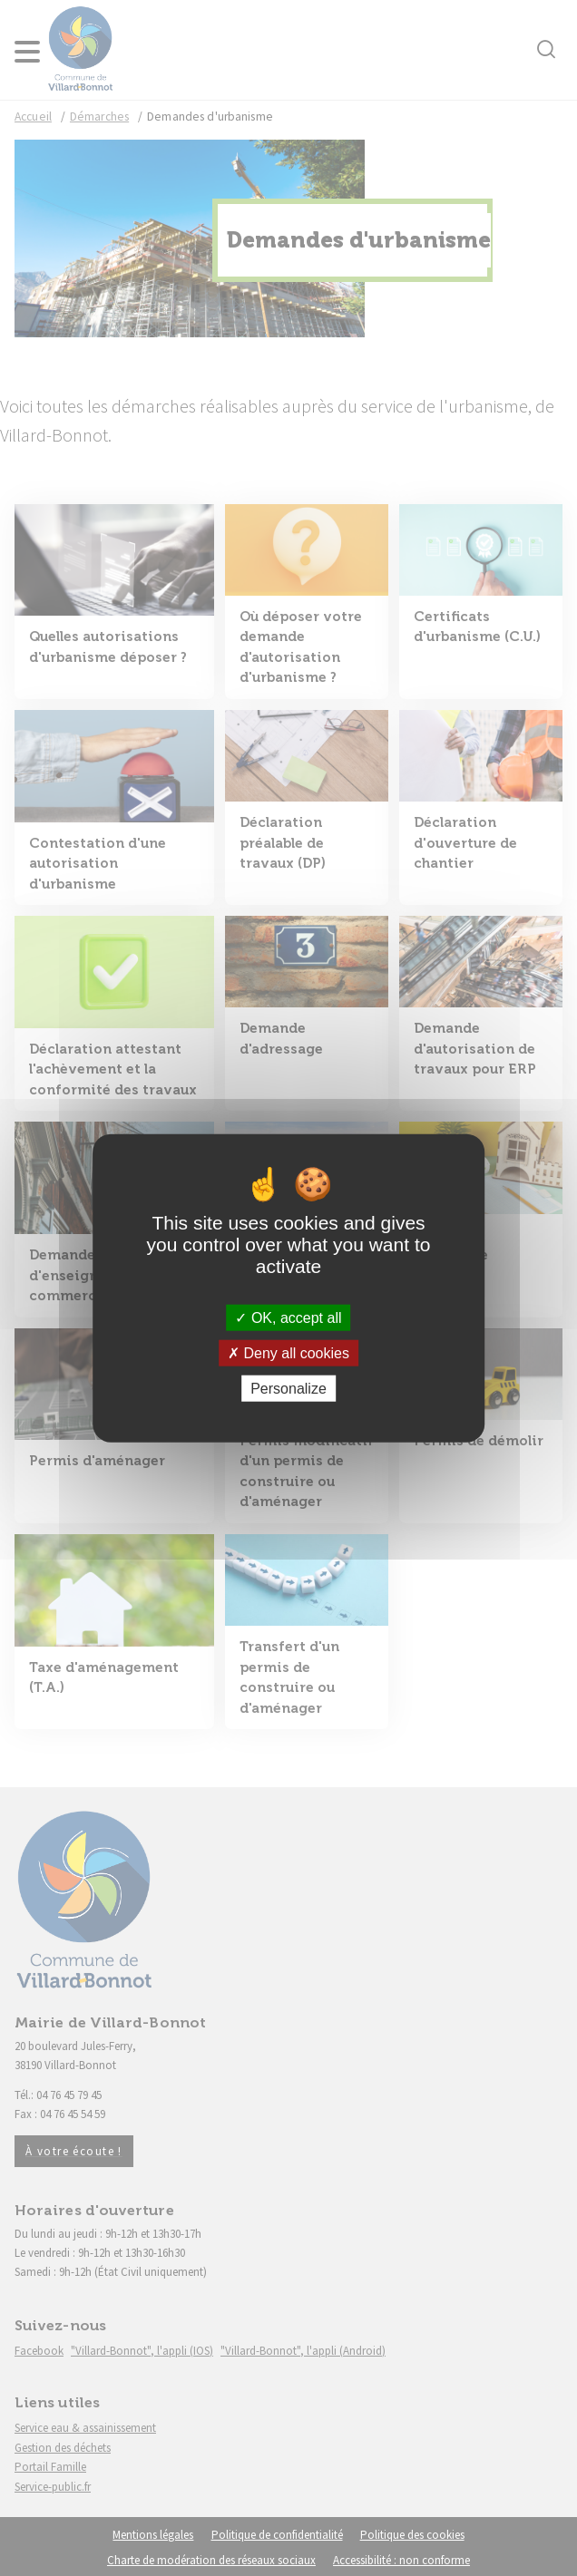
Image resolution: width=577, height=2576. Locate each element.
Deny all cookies (288, 1352)
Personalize (288, 1388)
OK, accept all (288, 1317)
